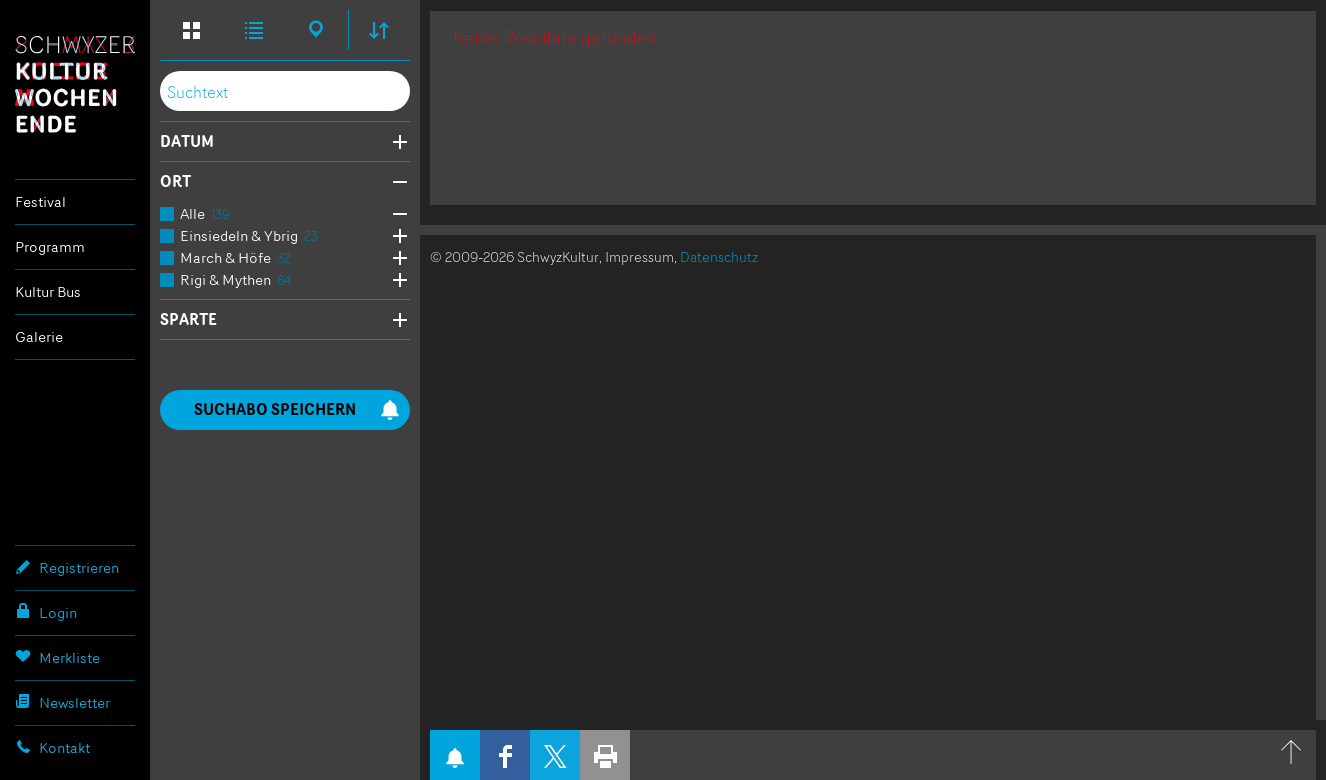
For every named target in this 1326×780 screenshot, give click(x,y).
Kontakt (52, 747)
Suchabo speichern (297, 409)
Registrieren (67, 567)
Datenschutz (719, 256)
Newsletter (62, 702)
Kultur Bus (48, 291)
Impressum (639, 256)
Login (46, 612)
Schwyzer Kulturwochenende (75, 84)
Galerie (39, 336)
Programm (50, 246)
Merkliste (57, 657)
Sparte (188, 320)
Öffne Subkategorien (395, 214)
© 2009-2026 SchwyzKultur (514, 256)
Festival (40, 201)
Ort (175, 182)
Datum (187, 142)
